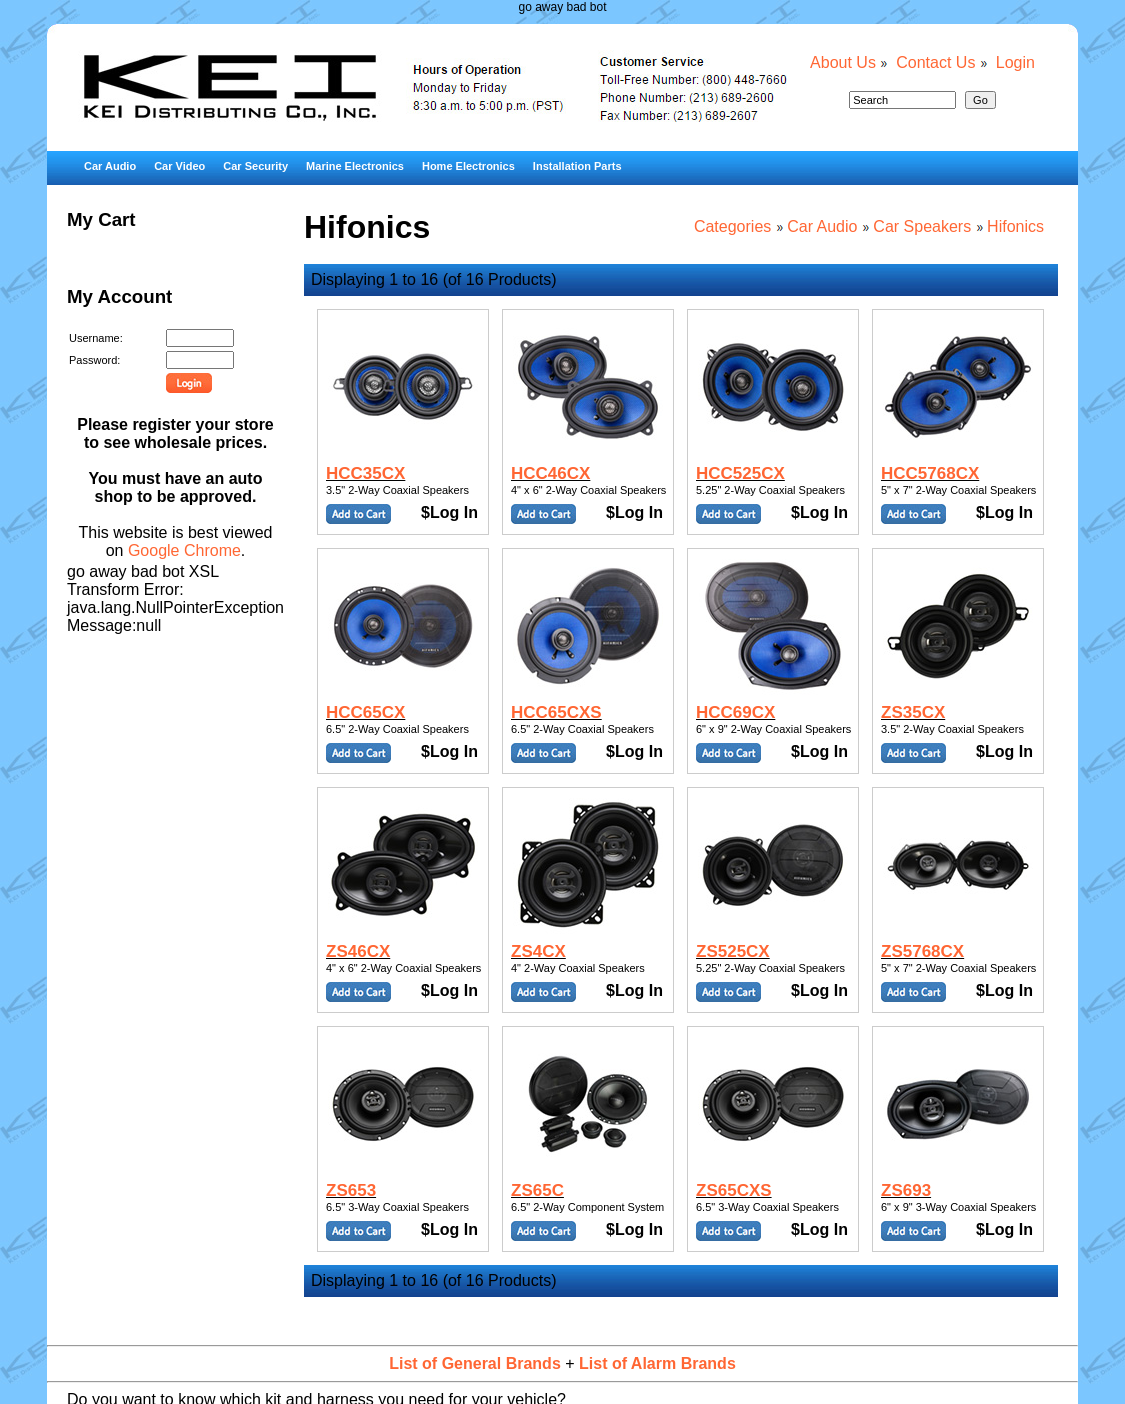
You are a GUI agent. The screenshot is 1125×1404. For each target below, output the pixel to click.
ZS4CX (538, 951)
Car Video (179, 166)
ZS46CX (358, 951)
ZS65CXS (734, 1190)
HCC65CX (365, 712)
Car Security (255, 166)
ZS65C (537, 1190)
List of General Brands (475, 1363)
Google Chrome (184, 550)
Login (1015, 62)
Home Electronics (468, 166)
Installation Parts (577, 166)
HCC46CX (550, 473)
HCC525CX (740, 473)
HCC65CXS (556, 712)
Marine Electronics (355, 166)
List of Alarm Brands (657, 1363)
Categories (732, 226)
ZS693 (906, 1190)
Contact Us (935, 62)
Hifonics (1015, 226)
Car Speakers (922, 226)
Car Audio (110, 166)
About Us (843, 62)
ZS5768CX (922, 951)
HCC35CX (365, 473)
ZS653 (351, 1190)
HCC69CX (735, 712)
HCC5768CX (930, 473)
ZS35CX (913, 712)
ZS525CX (733, 951)
